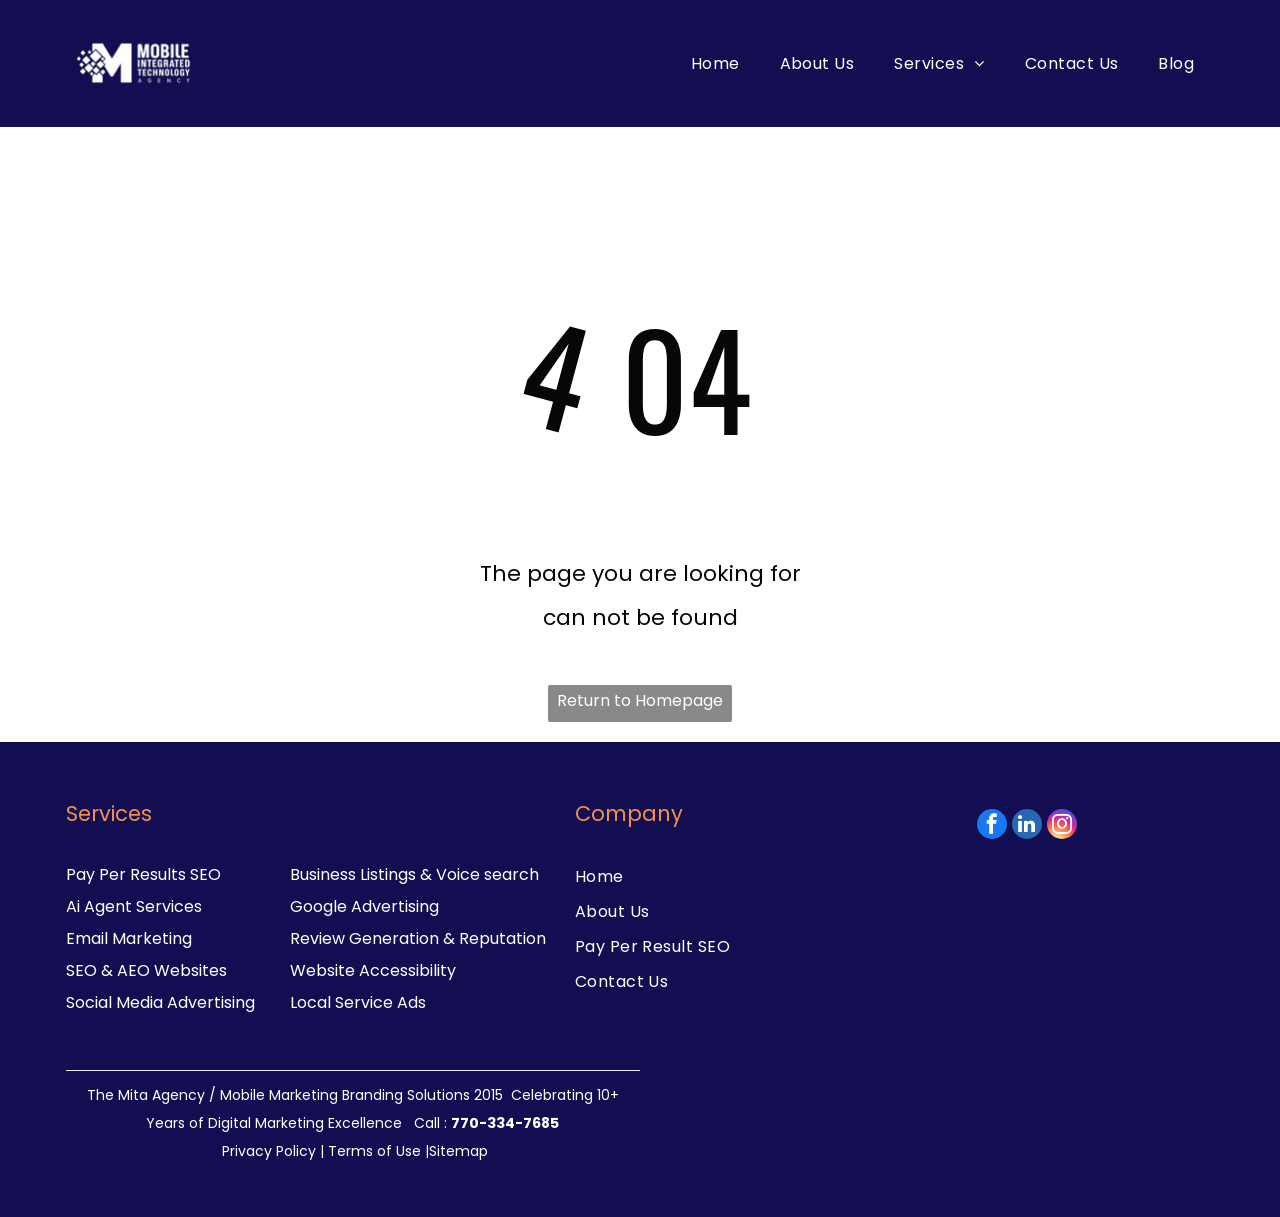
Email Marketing (129, 938)
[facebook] (992, 826)
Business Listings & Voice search (414, 874)
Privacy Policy (269, 1151)
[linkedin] (1027, 826)
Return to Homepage (640, 700)
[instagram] (1062, 826)
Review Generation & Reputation (418, 938)
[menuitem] (715, 63)
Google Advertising (364, 906)
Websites (190, 970)
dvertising (216, 1002)
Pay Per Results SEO (143, 874)
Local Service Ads (358, 1002)
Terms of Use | (378, 1151)
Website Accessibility (373, 970)
